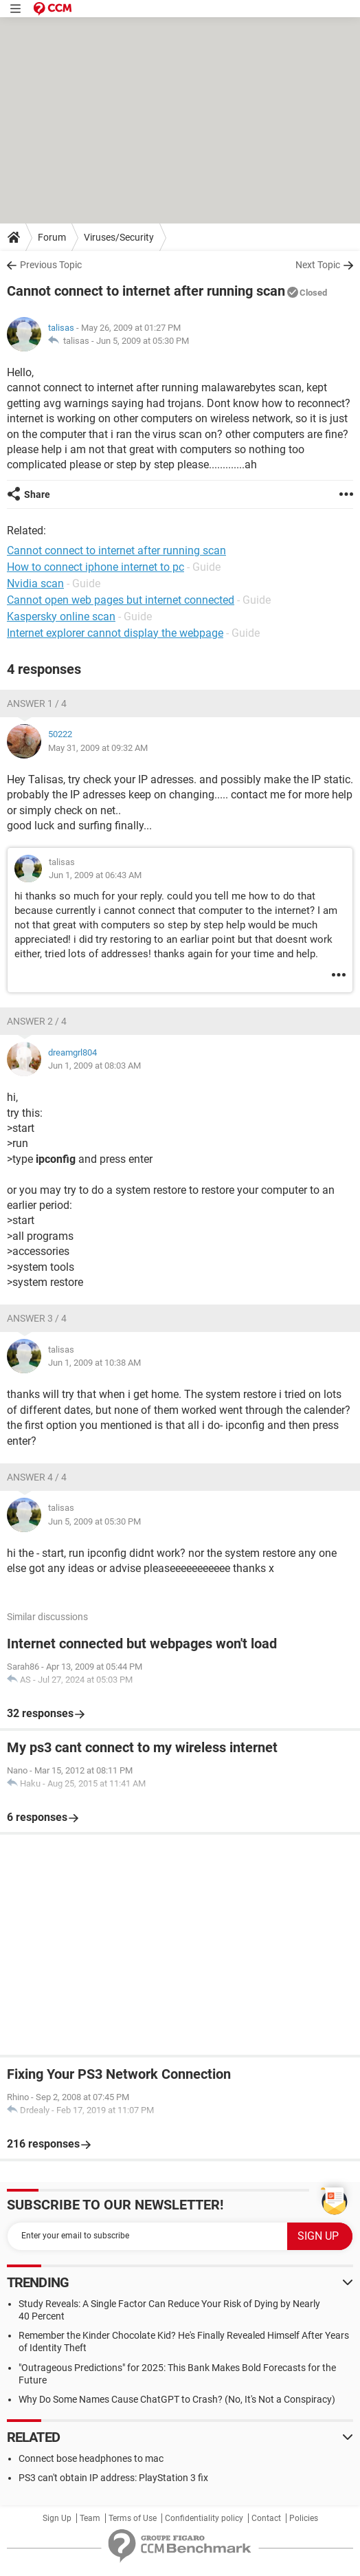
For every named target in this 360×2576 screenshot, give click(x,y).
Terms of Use (133, 2518)
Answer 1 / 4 (37, 703)
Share (37, 494)
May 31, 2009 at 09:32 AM (98, 748)
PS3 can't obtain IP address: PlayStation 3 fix (113, 2477)
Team (90, 2518)
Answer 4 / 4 (37, 1477)
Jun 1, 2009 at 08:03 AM (94, 1065)
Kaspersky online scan (61, 616)
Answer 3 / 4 (37, 1318)
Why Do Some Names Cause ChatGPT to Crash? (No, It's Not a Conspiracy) (177, 2399)
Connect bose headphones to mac (91, 2458)
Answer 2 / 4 (37, 1021)
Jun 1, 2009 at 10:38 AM (94, 1362)
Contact (266, 2518)
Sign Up (57, 2518)
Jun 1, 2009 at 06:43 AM (95, 875)
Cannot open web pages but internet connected (120, 600)
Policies (303, 2518)
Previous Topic (51, 264)
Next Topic (317, 264)
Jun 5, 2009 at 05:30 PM (142, 341)
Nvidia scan (35, 583)
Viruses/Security (119, 237)
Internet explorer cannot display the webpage (115, 633)
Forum (52, 237)
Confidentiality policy (204, 2518)
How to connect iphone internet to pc (95, 567)
